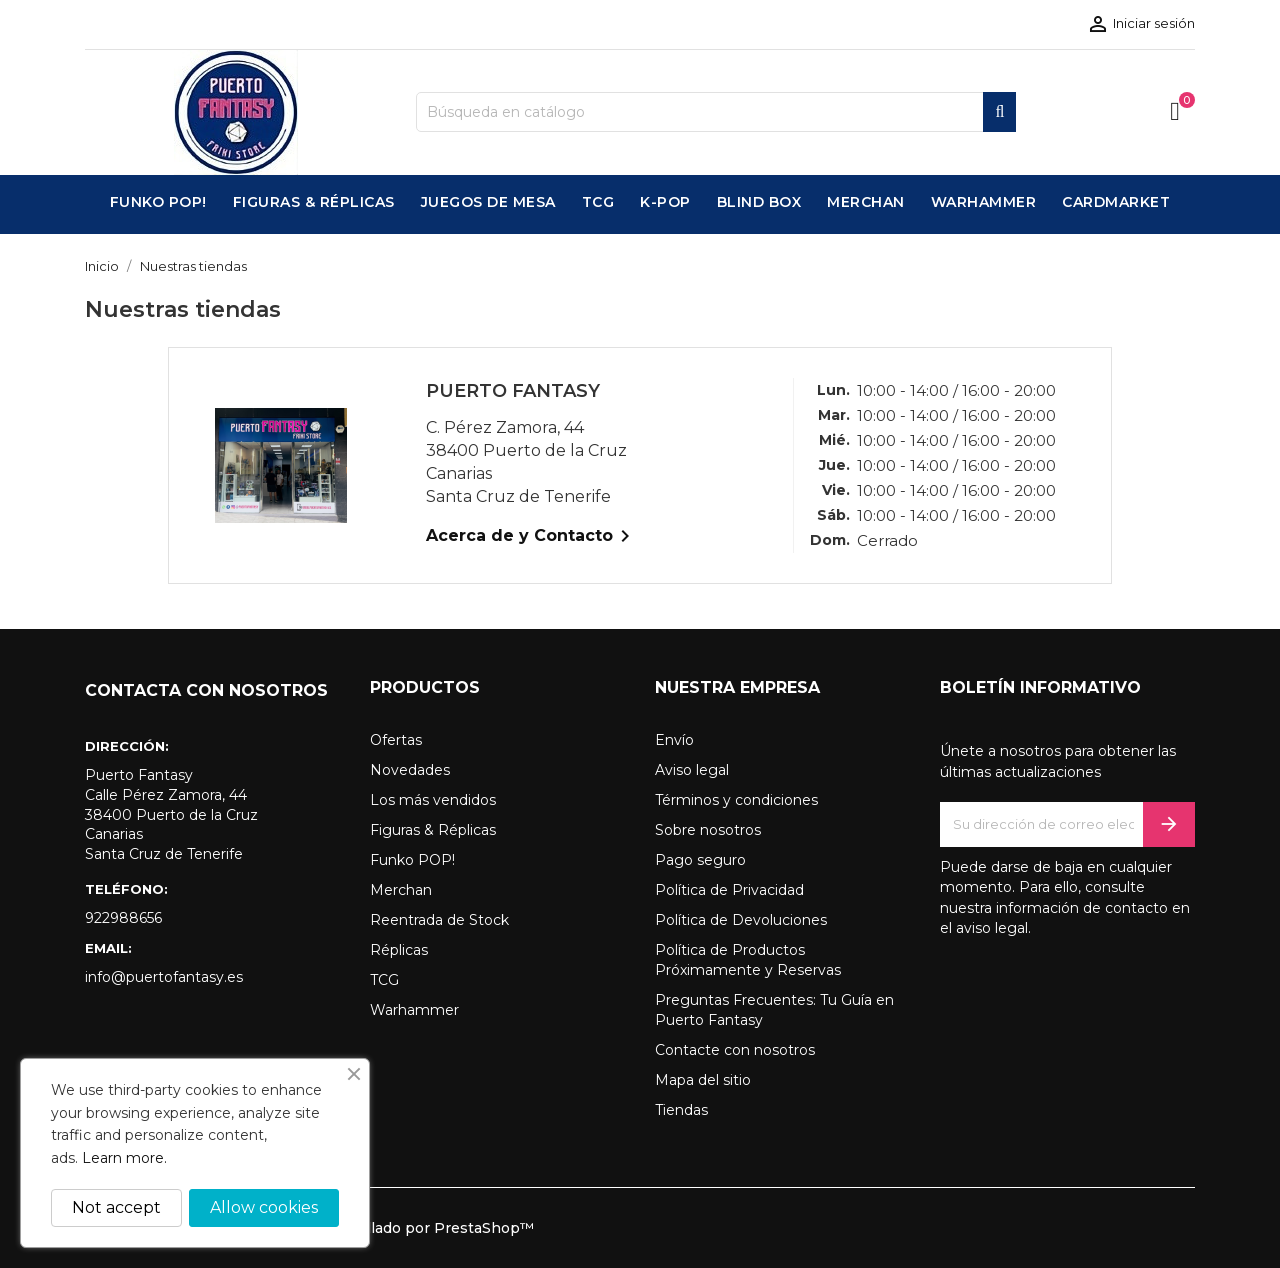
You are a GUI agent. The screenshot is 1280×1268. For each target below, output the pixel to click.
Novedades (410, 770)
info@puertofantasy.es (164, 977)
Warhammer (414, 1010)
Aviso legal (692, 770)
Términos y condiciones (736, 800)
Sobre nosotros (708, 830)
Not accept (116, 1207)
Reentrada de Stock (439, 920)
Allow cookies (264, 1207)
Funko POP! (412, 860)
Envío (674, 740)
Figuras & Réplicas (433, 830)
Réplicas (399, 950)
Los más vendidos (433, 800)
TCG (384, 980)
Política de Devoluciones (741, 920)
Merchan (401, 890)
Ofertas (396, 740)
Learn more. (124, 1158)
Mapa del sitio (703, 1080)
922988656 (123, 918)
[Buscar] (716, 112)
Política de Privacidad (729, 890)
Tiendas (681, 1110)
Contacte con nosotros (735, 1050)
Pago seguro (700, 860)
